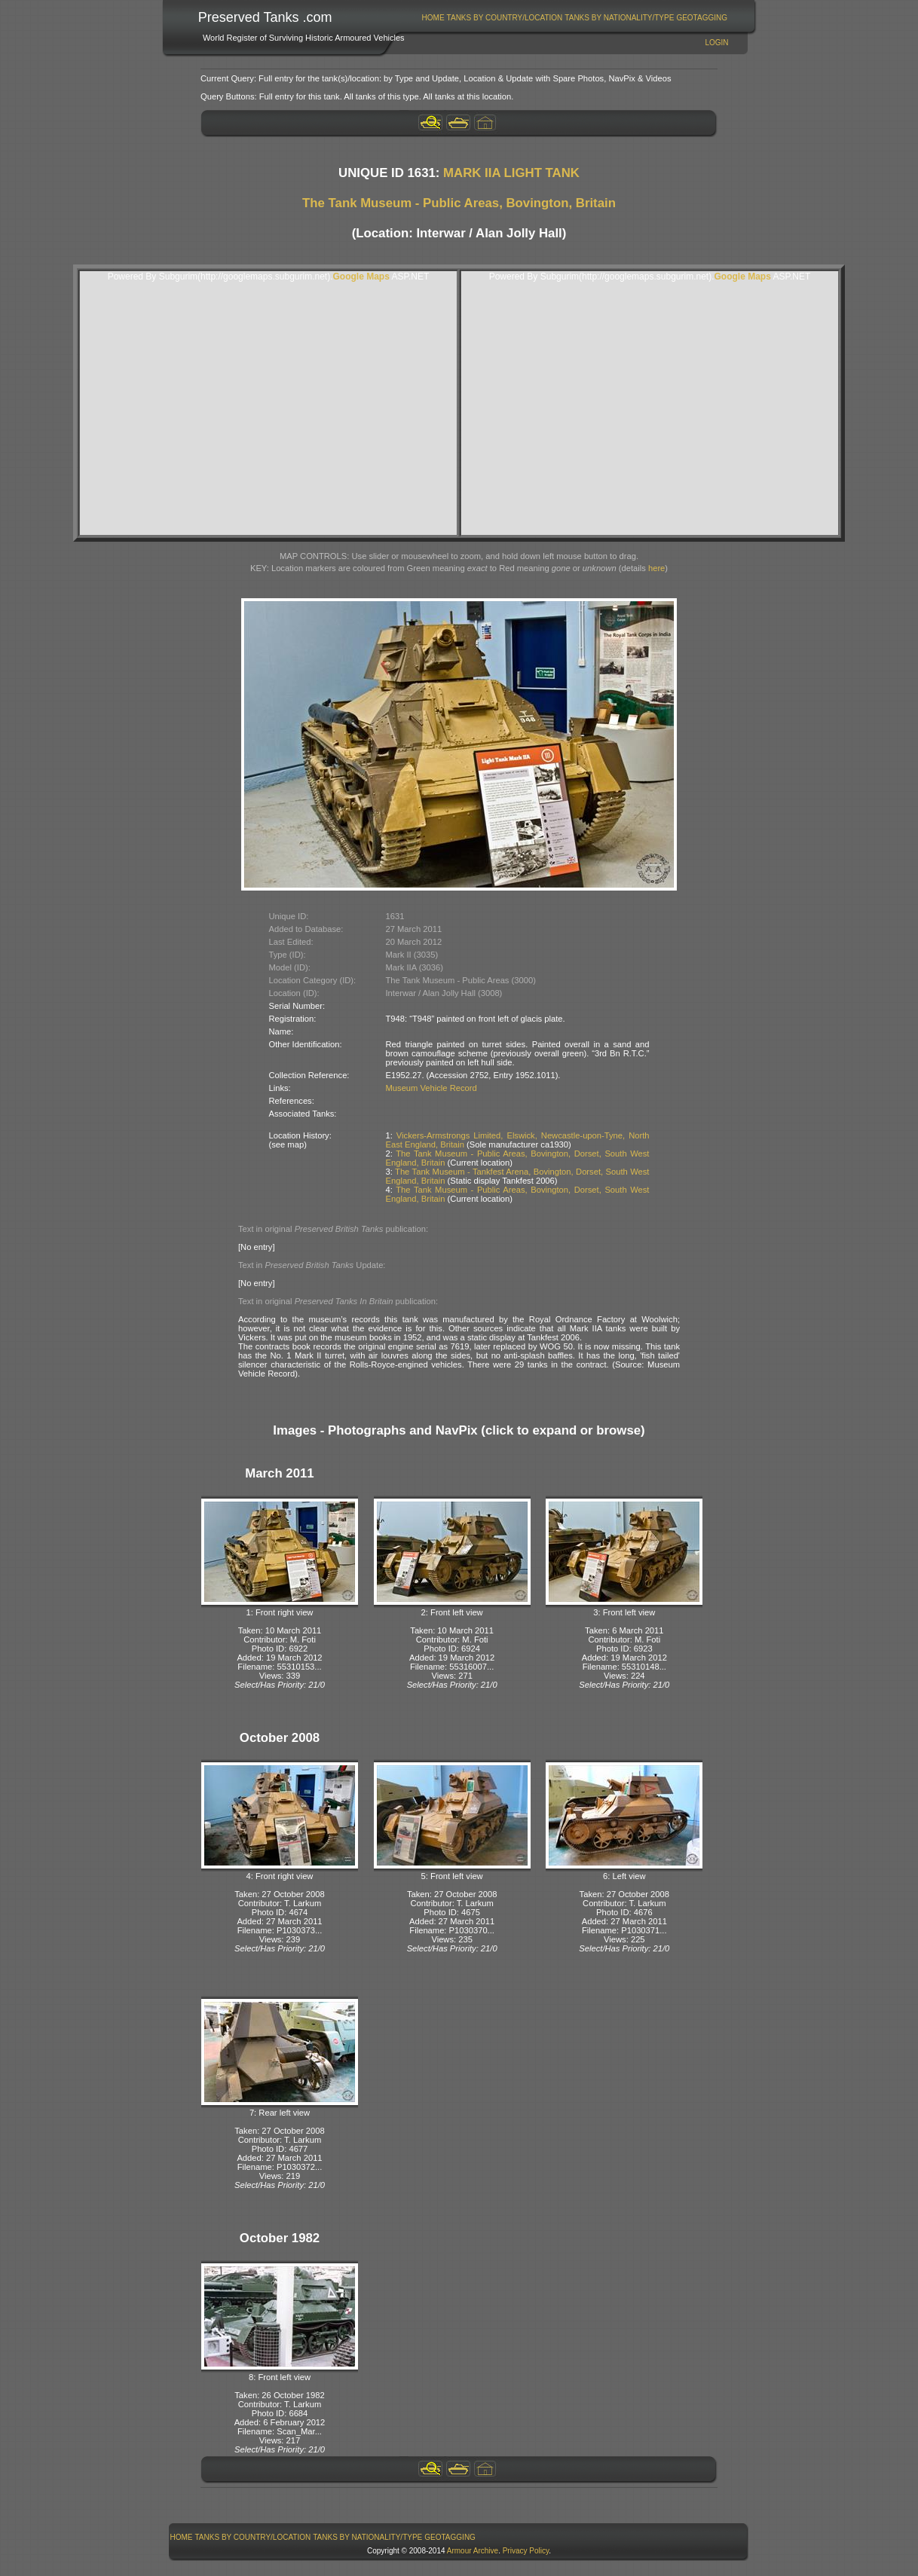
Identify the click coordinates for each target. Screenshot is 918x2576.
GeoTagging (701, 18)
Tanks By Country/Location (505, 18)
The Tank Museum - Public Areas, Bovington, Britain (459, 203)
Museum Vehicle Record (431, 1087)
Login (716, 42)
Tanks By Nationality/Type (619, 18)
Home (433, 18)
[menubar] (574, 18)
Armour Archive (472, 2551)
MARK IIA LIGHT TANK (511, 173)
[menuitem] (433, 18)
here (656, 568)
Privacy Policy (526, 2551)
